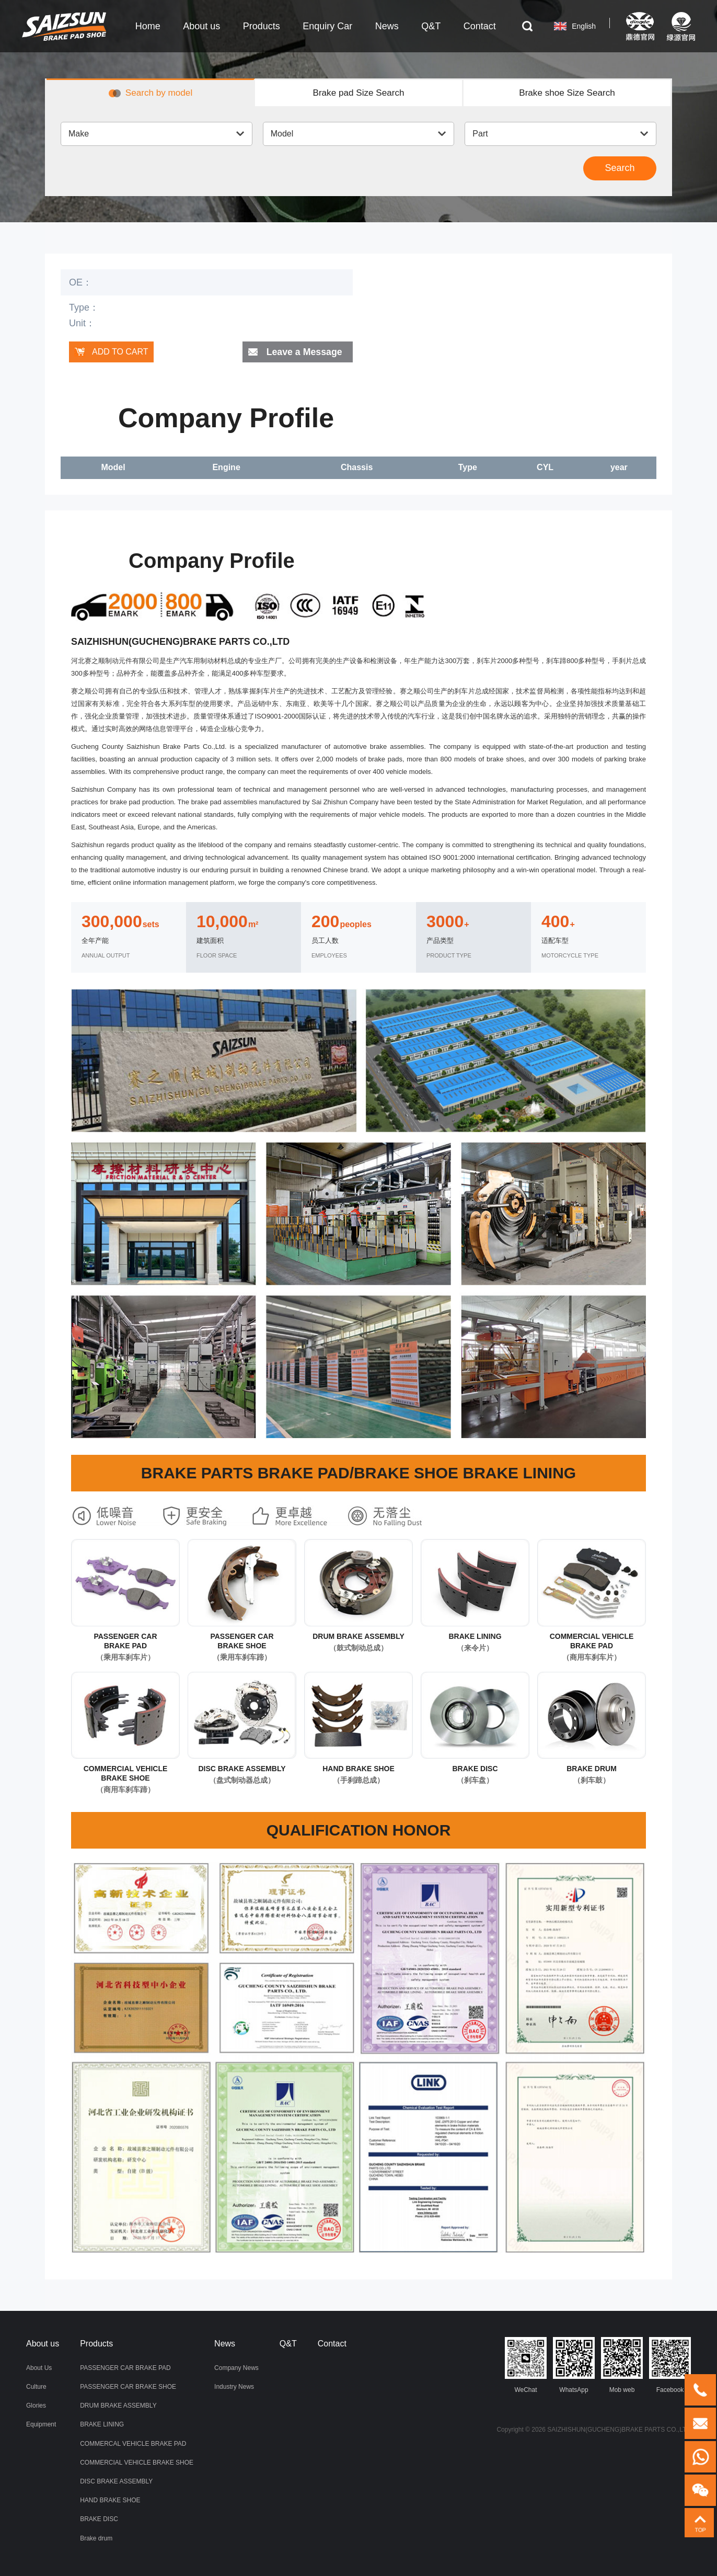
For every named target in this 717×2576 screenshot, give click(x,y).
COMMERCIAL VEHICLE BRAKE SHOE (136, 2462)
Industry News (234, 2387)
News (224, 2344)
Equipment (41, 2425)
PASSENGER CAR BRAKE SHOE (128, 2387)
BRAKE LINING (102, 2425)
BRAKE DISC (99, 2519)
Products (96, 2344)
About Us (39, 2368)
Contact (332, 2344)
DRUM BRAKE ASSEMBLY (118, 2406)
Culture (36, 2387)
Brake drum (96, 2537)
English (578, 26)
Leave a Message (303, 352)
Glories (36, 2406)
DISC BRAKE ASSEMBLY (116, 2481)
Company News (236, 2368)
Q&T (288, 2344)
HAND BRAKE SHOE (110, 2500)
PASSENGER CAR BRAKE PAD (125, 2368)
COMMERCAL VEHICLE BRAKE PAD (133, 2443)
